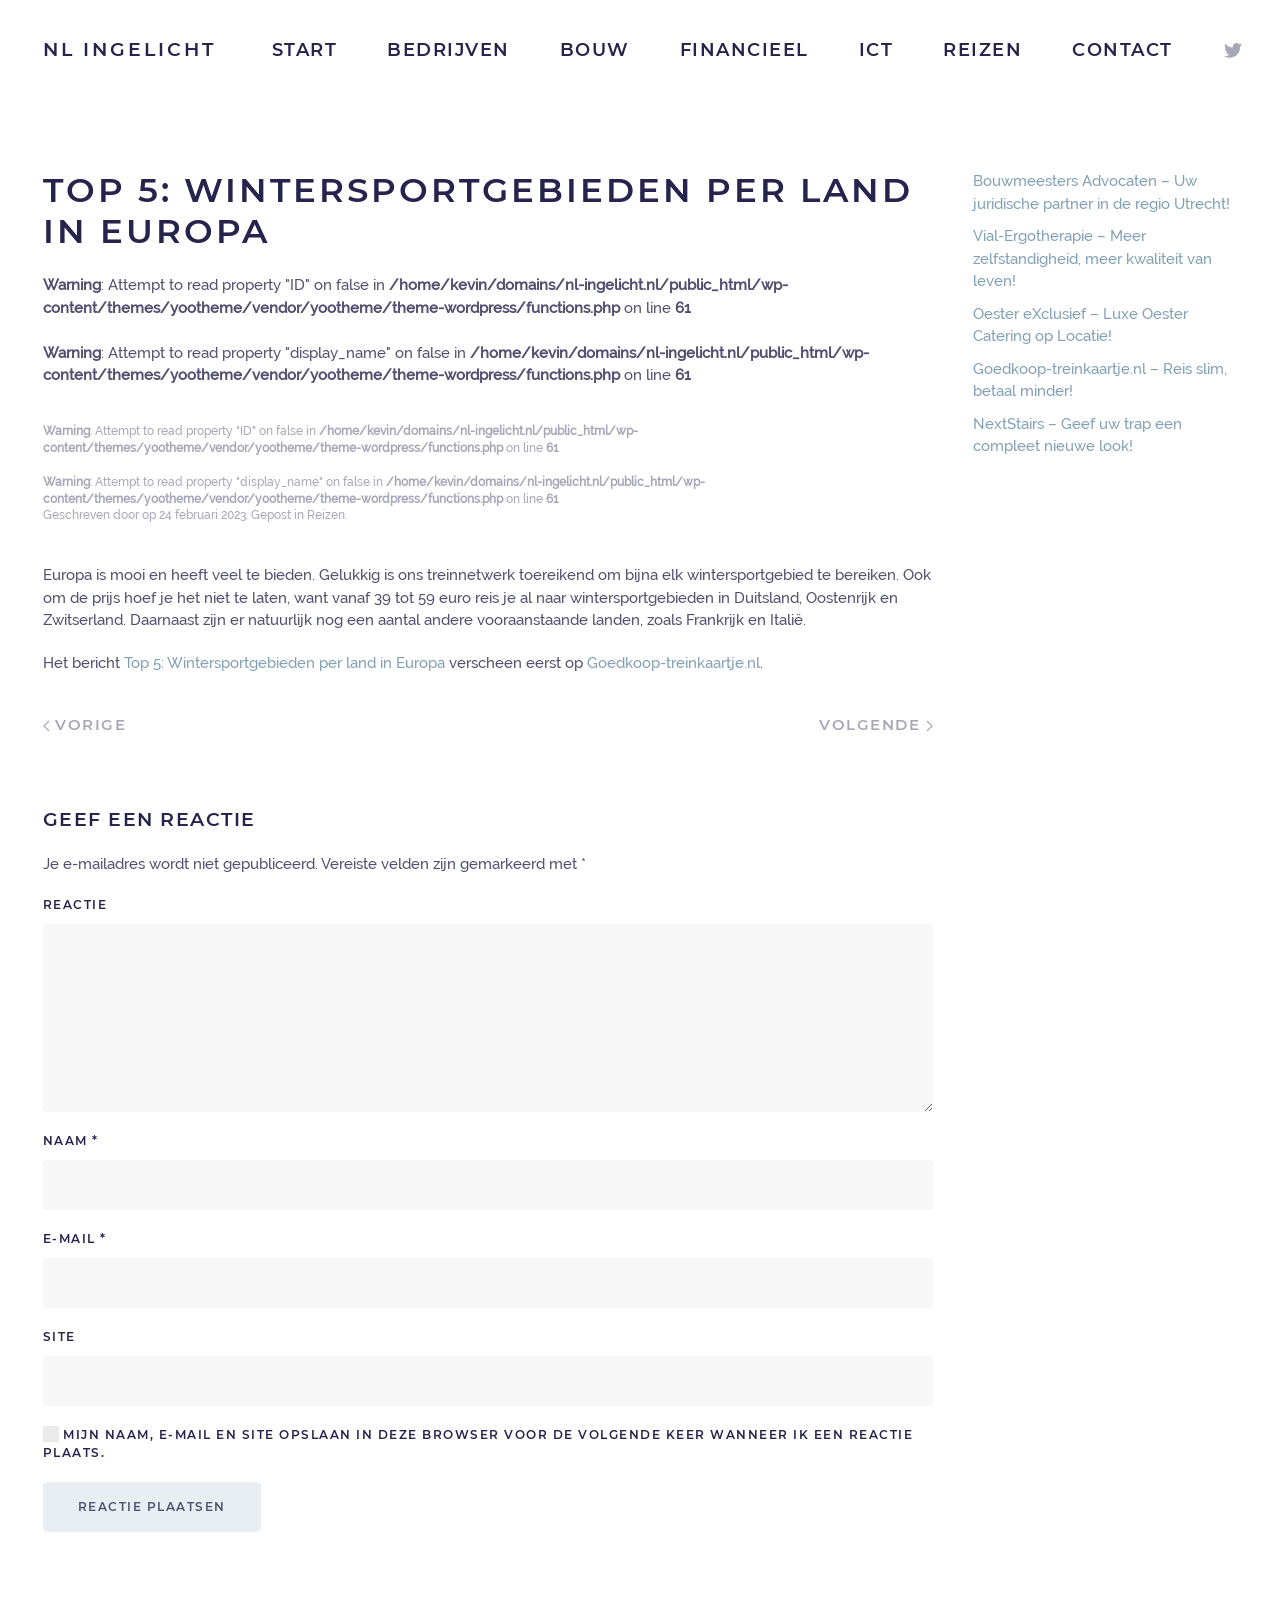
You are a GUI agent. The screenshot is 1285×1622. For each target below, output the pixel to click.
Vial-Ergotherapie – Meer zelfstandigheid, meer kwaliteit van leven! (1092, 258)
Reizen (982, 50)
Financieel (744, 50)
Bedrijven (448, 50)
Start (305, 50)
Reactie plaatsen (152, 1506)
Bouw (595, 50)
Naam (71, 1140)
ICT (876, 50)
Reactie (75, 904)
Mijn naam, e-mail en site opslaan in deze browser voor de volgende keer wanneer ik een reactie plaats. (478, 1443)
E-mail (75, 1238)
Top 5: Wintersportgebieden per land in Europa (284, 663)
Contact (1122, 50)
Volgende (876, 724)
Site (59, 1336)
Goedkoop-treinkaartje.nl (673, 663)
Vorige (85, 724)
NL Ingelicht (129, 49)
